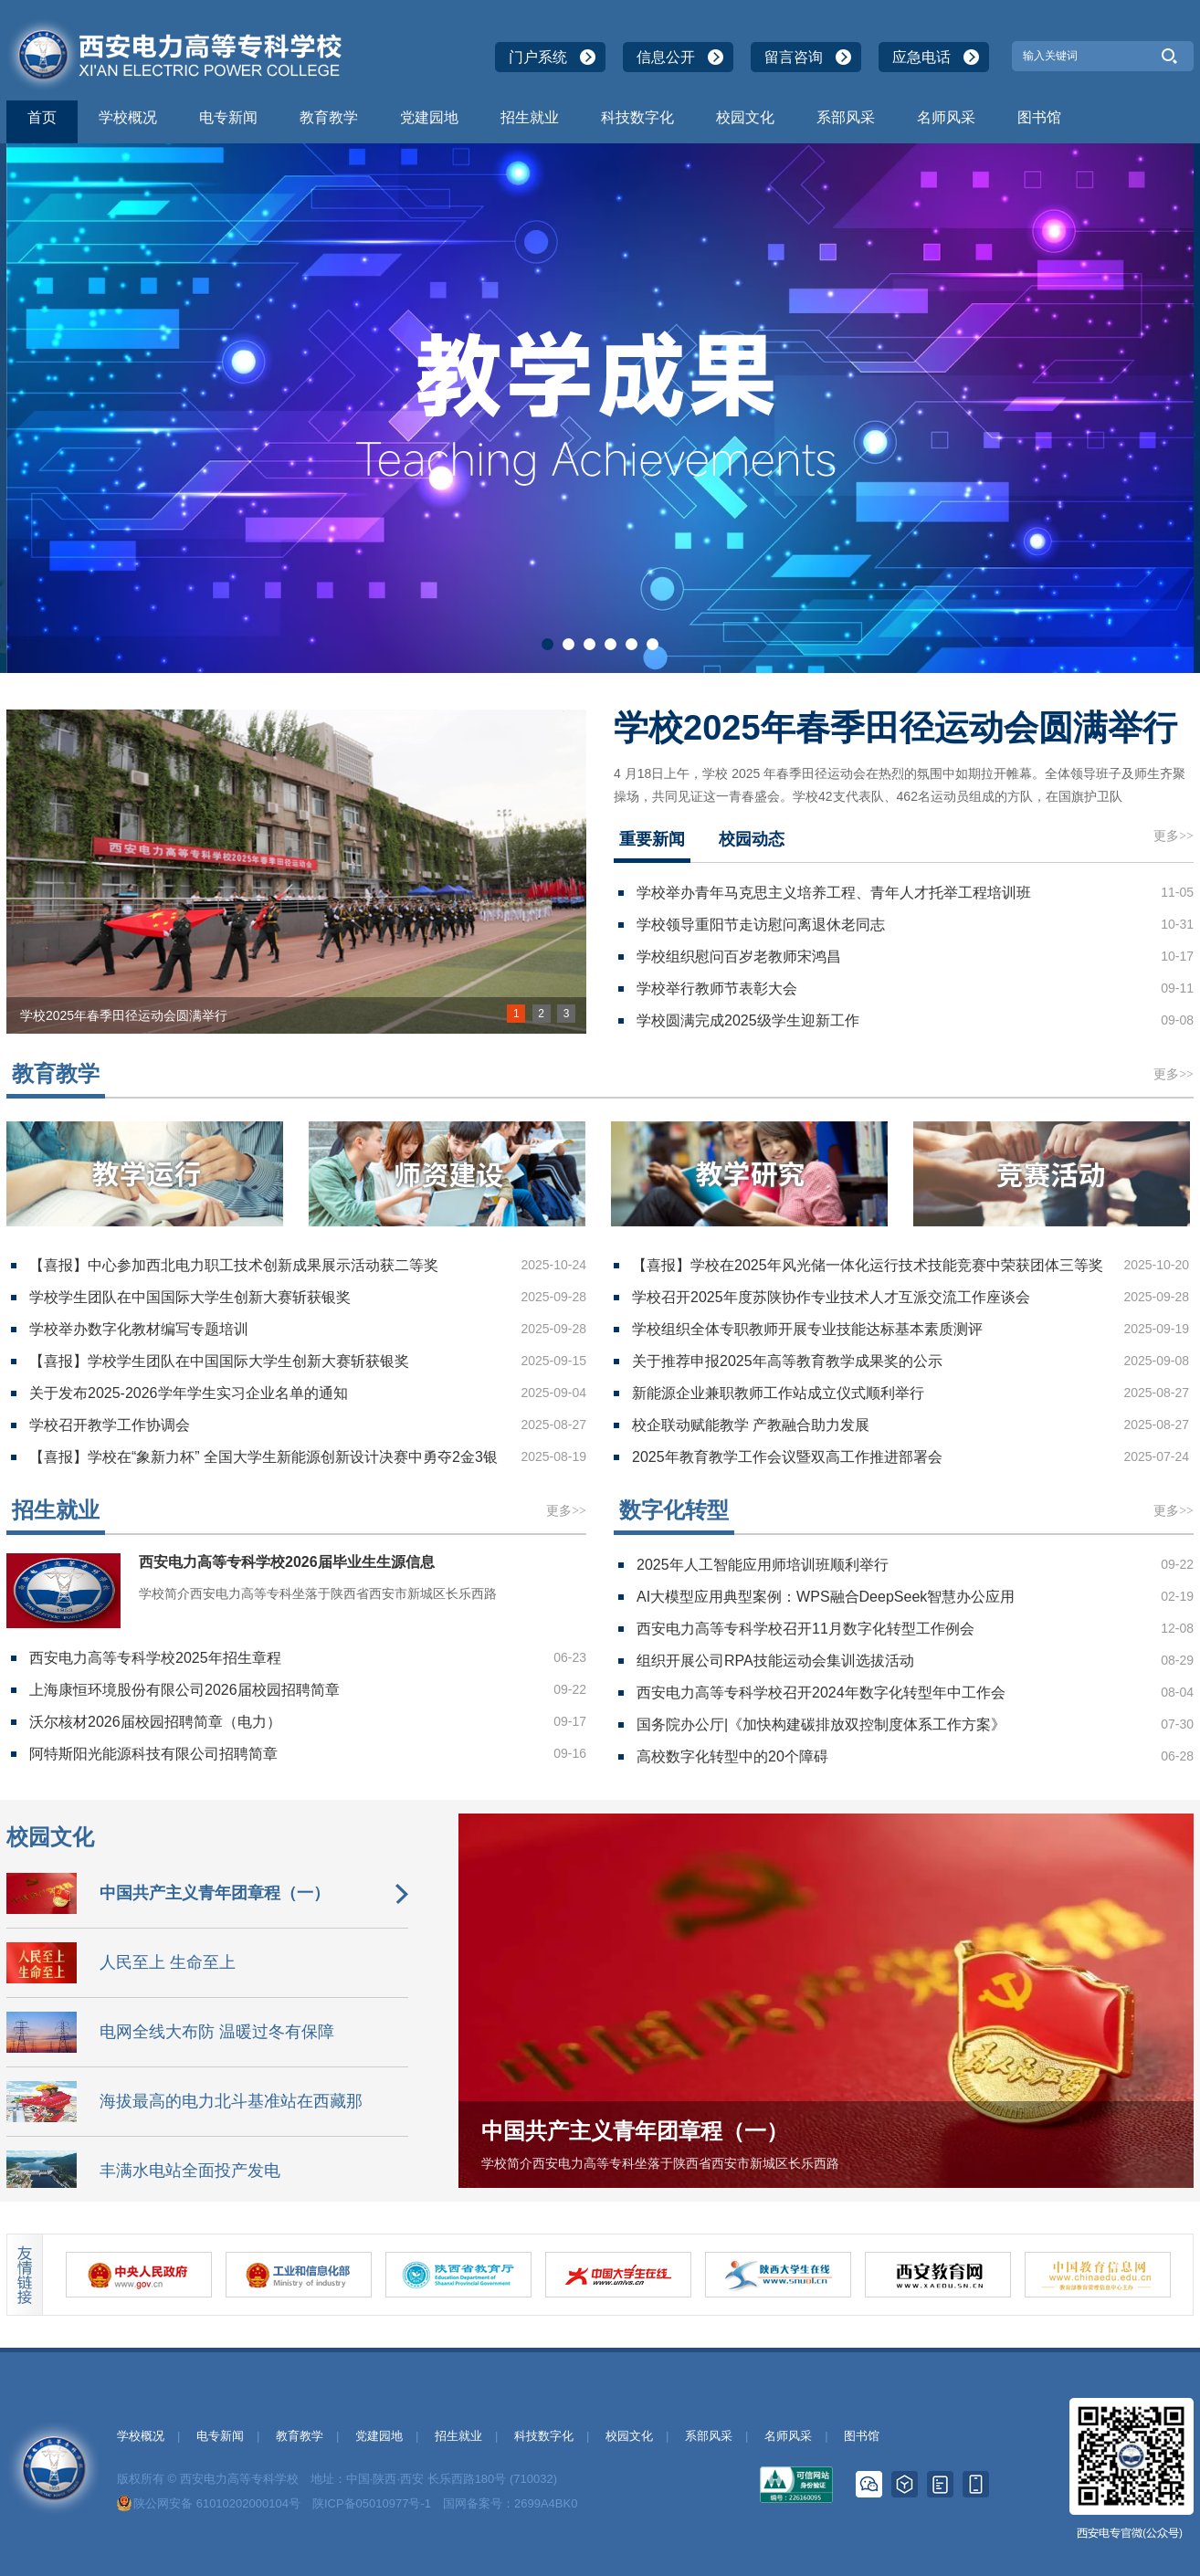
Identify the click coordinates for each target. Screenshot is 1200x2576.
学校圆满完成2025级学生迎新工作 (748, 1020)
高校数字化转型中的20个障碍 (732, 1756)
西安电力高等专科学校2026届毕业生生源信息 (287, 1562)
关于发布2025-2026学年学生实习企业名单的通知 (188, 1393)
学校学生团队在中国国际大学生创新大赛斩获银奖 (190, 1297)
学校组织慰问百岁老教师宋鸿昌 (739, 956)
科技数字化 (637, 117)
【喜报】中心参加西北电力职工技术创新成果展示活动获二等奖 (233, 1265)
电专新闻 (228, 117)
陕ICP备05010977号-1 (371, 2503)
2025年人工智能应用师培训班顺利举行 (763, 1564)
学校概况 (128, 117)
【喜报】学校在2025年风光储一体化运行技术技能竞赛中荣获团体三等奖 (867, 1265)
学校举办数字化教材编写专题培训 (138, 1329)
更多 (1173, 835)
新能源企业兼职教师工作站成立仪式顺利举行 (778, 1393)
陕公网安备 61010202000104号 (216, 2503)
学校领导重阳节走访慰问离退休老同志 (761, 924)
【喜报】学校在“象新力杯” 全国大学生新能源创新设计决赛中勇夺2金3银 (263, 1457)
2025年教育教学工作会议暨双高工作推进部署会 (787, 1457)
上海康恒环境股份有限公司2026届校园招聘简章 (184, 1690)
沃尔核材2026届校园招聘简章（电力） (155, 1722)
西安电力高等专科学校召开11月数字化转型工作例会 (805, 1628)
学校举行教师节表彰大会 (717, 988)
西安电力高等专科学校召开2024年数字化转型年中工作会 (821, 1692)
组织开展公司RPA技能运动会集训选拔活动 (775, 1660)
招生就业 (529, 117)
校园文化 (745, 117)
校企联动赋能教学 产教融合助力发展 (750, 1425)
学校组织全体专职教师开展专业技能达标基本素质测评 (807, 1329)
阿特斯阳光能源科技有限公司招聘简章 (153, 1753)
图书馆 (1039, 117)
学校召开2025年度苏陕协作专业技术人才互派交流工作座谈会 (831, 1297)
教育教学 (329, 117)
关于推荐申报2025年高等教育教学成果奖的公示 (787, 1361)
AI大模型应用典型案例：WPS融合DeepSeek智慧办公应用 (826, 1596)
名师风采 (946, 117)
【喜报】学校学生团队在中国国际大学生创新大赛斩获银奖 (219, 1361)
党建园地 (429, 117)
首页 (42, 117)
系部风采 (845, 117)
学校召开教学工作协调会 (109, 1425)
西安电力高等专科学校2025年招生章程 (155, 1658)
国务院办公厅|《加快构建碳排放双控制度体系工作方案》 (821, 1724)
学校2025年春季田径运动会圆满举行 (895, 728)
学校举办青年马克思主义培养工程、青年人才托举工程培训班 (834, 892)
